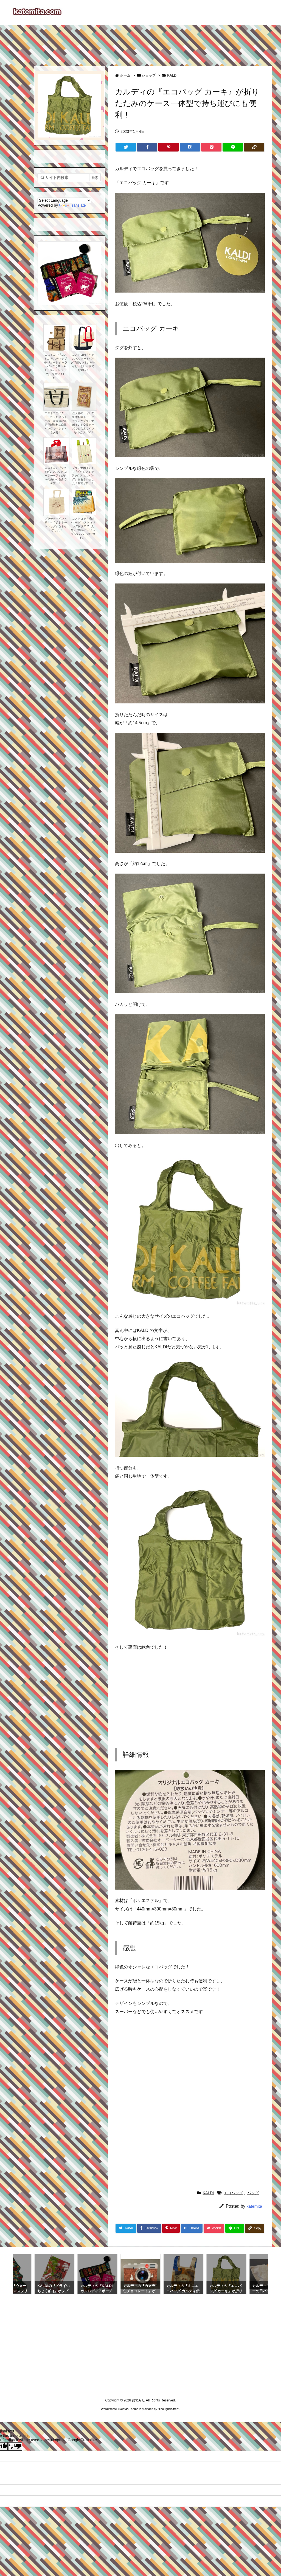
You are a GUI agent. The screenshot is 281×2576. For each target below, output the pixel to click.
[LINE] (233, 147)
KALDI (172, 75)
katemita (254, 2206)
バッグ (253, 2193)
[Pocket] (211, 147)
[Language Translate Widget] (64, 200)
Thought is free (168, 2409)
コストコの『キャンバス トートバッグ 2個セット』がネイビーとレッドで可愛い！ (83, 362)
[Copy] (254, 147)
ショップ (149, 75)
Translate (72, 205)
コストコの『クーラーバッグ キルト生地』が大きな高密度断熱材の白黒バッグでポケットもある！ (55, 423)
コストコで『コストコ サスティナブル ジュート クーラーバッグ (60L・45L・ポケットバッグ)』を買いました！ (56, 366)
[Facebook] (147, 147)
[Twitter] (126, 147)
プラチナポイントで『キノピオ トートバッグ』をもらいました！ (55, 524)
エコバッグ (233, 2193)
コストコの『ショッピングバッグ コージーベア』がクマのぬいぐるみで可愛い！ (55, 475)
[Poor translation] (15, 2446)
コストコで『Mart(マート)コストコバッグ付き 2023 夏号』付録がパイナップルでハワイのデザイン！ (83, 528)
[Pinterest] (168, 147)
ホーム (125, 75)
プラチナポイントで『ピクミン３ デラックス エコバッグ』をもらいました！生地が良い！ (83, 475)
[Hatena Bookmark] (190, 147)
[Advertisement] (140, 42)
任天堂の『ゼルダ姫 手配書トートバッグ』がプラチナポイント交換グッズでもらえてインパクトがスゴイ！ (83, 423)
